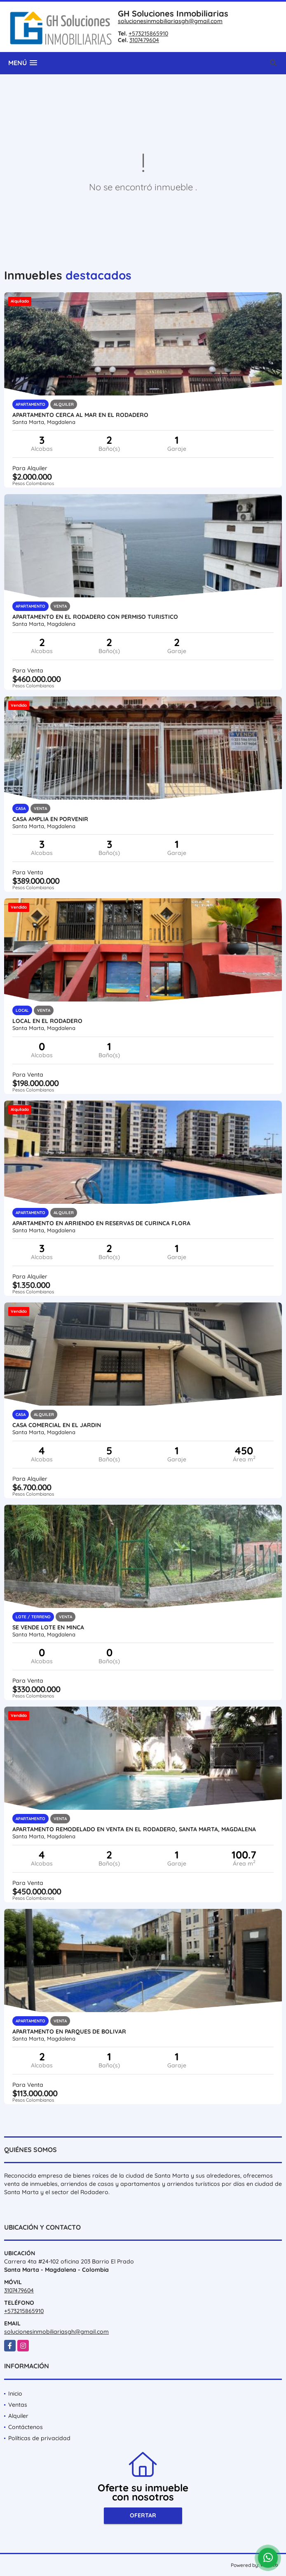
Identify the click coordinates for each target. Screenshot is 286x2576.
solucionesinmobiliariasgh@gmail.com (170, 21)
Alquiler (18, 2416)
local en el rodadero (47, 1021)
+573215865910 (148, 33)
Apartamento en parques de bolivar (69, 2031)
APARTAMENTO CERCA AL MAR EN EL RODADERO (80, 415)
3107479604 (144, 40)
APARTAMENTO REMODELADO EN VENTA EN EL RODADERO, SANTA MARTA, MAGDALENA (134, 1829)
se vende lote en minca (48, 1627)
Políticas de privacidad (39, 2438)
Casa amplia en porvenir (50, 819)
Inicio (15, 2393)
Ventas (17, 2404)
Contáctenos (25, 2427)
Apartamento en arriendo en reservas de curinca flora (101, 1223)
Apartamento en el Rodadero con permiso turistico (95, 616)
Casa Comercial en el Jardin (56, 1425)
